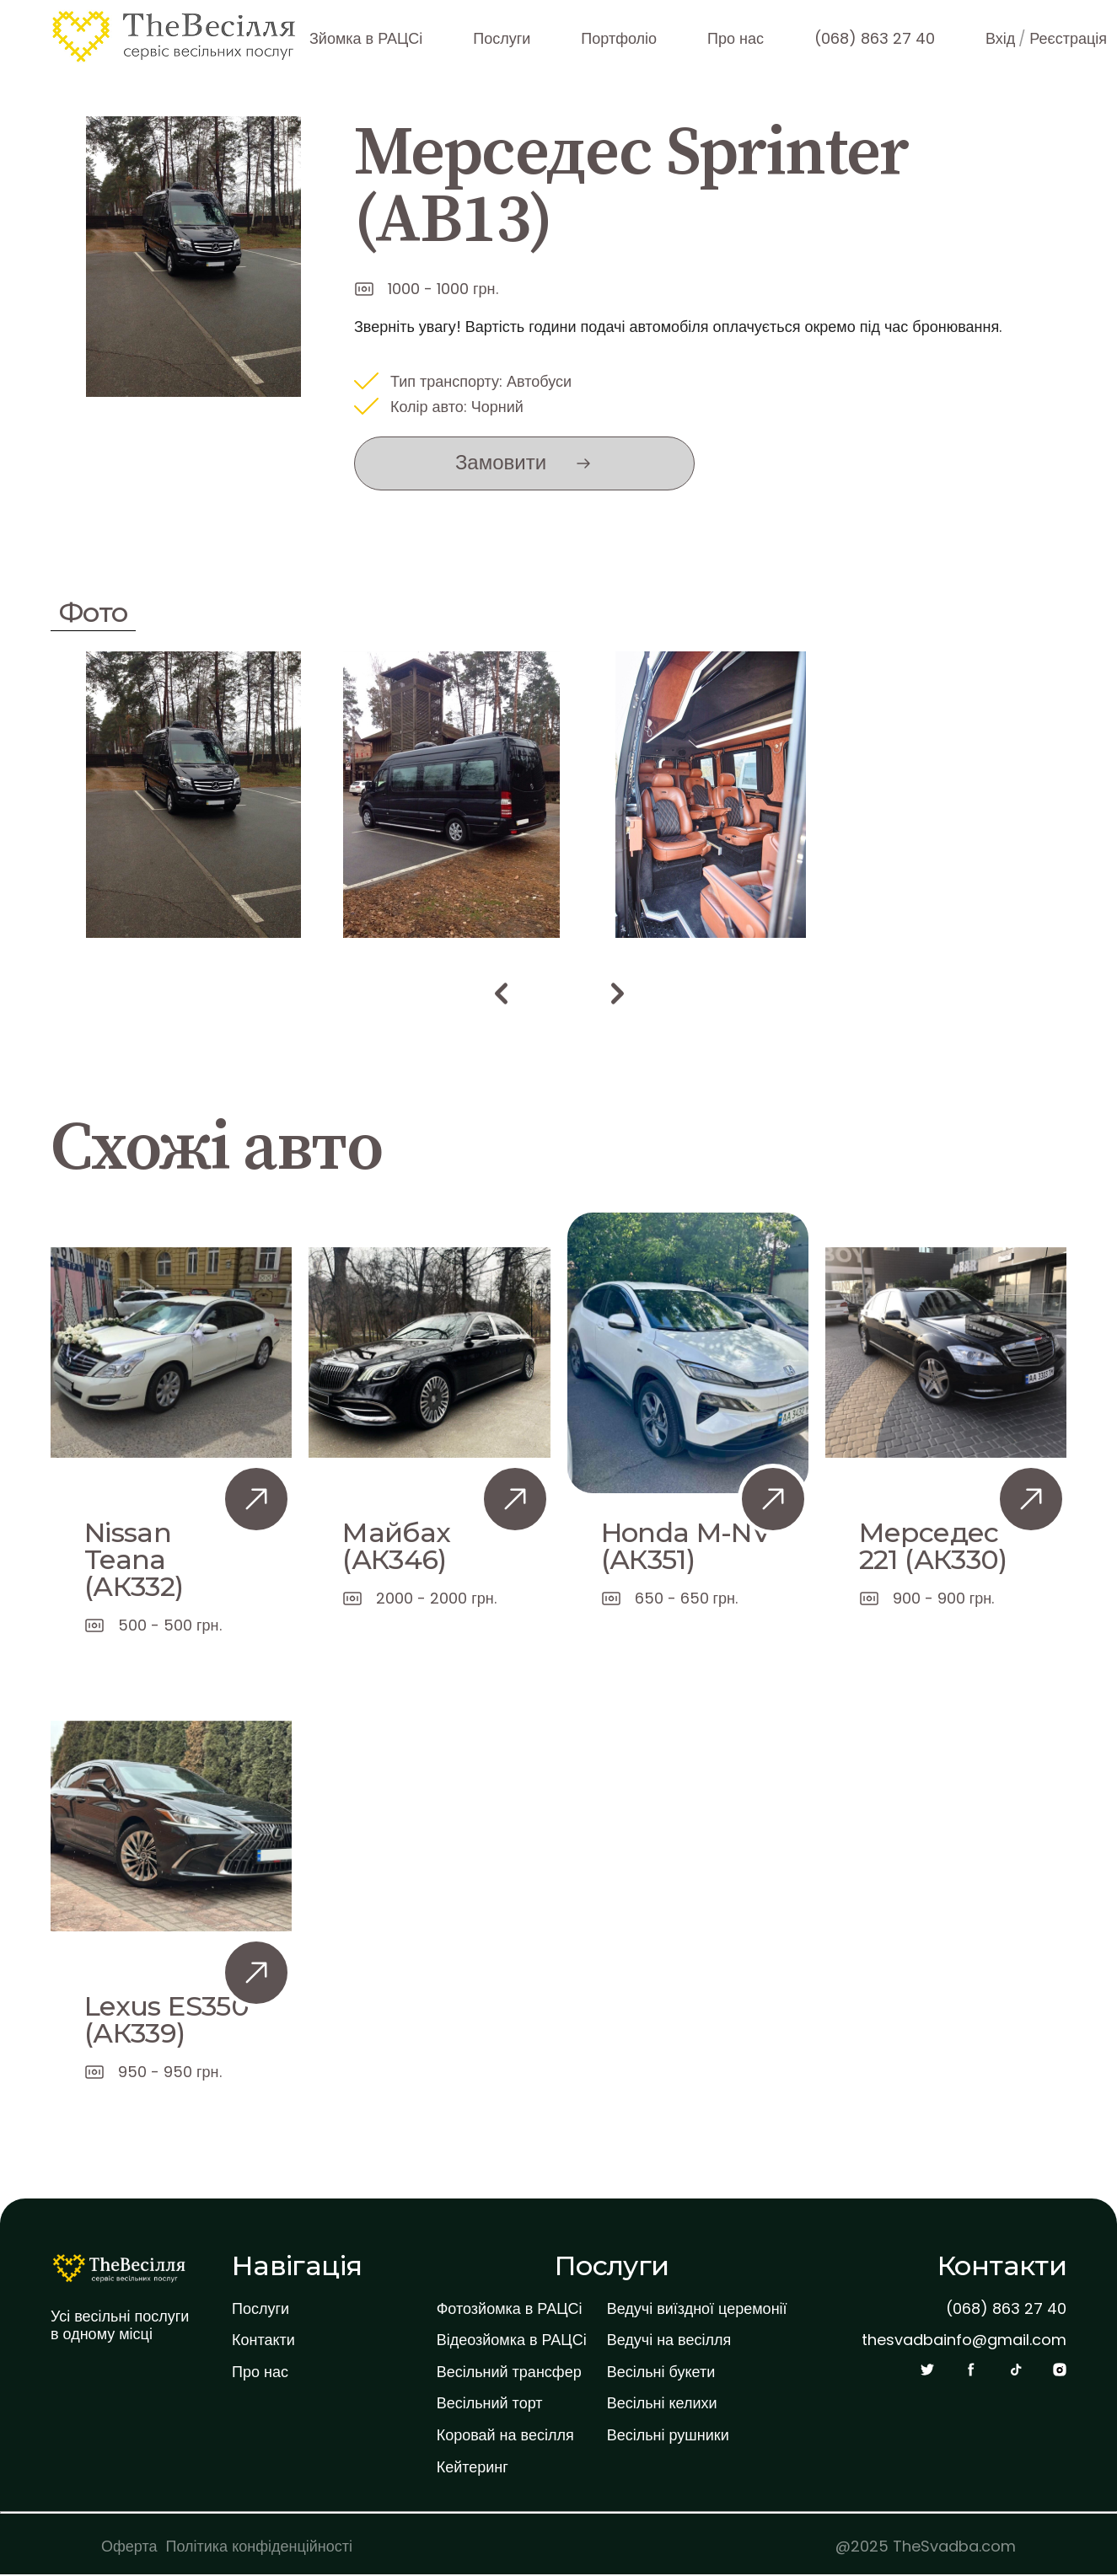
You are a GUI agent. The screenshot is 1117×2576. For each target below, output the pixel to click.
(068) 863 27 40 (874, 38)
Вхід (1000, 38)
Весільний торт (490, 2403)
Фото (93, 612)
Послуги (501, 38)
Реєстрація (1068, 38)
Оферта (129, 2546)
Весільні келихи (662, 2403)
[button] (501, 993)
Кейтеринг (472, 2467)
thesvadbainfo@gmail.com (964, 2340)
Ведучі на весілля (669, 2340)
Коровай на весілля (505, 2435)
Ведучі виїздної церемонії (697, 2309)
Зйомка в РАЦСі (365, 38)
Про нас (735, 38)
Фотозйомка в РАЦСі (510, 2309)
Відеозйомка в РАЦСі (512, 2340)
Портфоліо (619, 38)
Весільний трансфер (509, 2372)
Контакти (263, 2340)
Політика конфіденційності (259, 2546)
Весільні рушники (668, 2435)
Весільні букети (661, 2372)
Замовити (500, 462)
